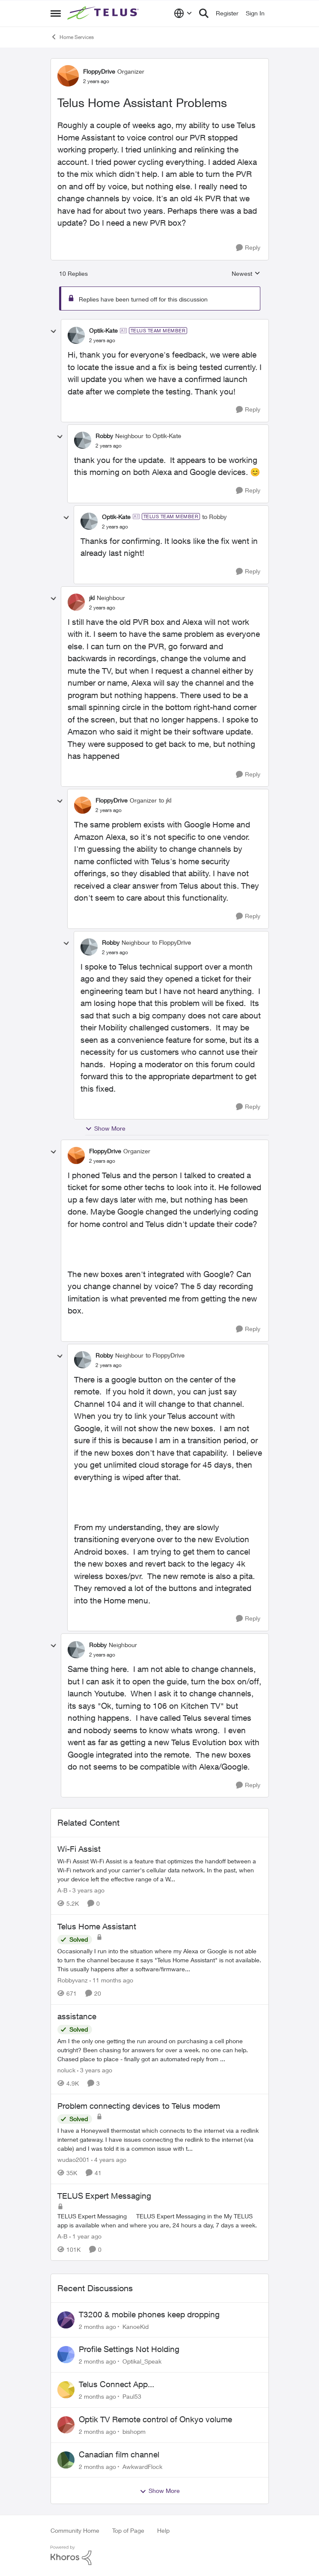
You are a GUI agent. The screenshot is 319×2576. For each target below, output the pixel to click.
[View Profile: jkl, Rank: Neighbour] (76, 602)
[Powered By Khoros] (160, 2555)
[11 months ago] (111, 1980)
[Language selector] (183, 13)
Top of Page (128, 2530)
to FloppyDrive (171, 942)
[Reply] (248, 248)
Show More (105, 1128)
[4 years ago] (108, 2159)
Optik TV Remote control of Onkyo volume (155, 2419)
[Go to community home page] (104, 13)
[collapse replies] (53, 331)
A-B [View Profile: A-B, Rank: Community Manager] (62, 1890)
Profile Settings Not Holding (129, 2349)
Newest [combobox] (246, 274)
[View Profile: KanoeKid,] (66, 2319)
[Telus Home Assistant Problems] (102, 340)
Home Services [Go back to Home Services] (72, 36)
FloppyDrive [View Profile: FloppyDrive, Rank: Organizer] (99, 71)
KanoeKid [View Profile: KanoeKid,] (135, 2326)
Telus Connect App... (116, 2384)
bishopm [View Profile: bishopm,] (134, 2431)
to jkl (165, 800)
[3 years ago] (86, 1890)
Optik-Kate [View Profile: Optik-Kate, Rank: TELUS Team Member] (103, 330)
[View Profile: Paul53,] (66, 2389)
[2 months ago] (97, 2326)
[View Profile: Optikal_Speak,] (66, 2354)
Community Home (75, 2530)
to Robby (214, 516)
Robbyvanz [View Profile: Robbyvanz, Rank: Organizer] (72, 1980)
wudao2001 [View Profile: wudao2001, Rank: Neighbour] (73, 2159)
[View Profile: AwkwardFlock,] (66, 2460)
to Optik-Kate (163, 435)
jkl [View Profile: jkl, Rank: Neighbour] (92, 597)
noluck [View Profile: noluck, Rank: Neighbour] (66, 2069)
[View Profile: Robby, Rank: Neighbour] (82, 440)
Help (163, 2530)
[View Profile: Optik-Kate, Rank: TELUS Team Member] (76, 335)
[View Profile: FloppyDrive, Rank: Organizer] (68, 76)
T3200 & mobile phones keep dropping (149, 2314)
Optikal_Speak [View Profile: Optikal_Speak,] (141, 2361)
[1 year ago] (85, 2236)
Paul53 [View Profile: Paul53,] (131, 2396)
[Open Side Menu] (55, 13)
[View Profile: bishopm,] (66, 2424)
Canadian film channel (119, 2454)
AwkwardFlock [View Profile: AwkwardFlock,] (142, 2466)
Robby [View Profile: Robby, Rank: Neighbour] (104, 435)
